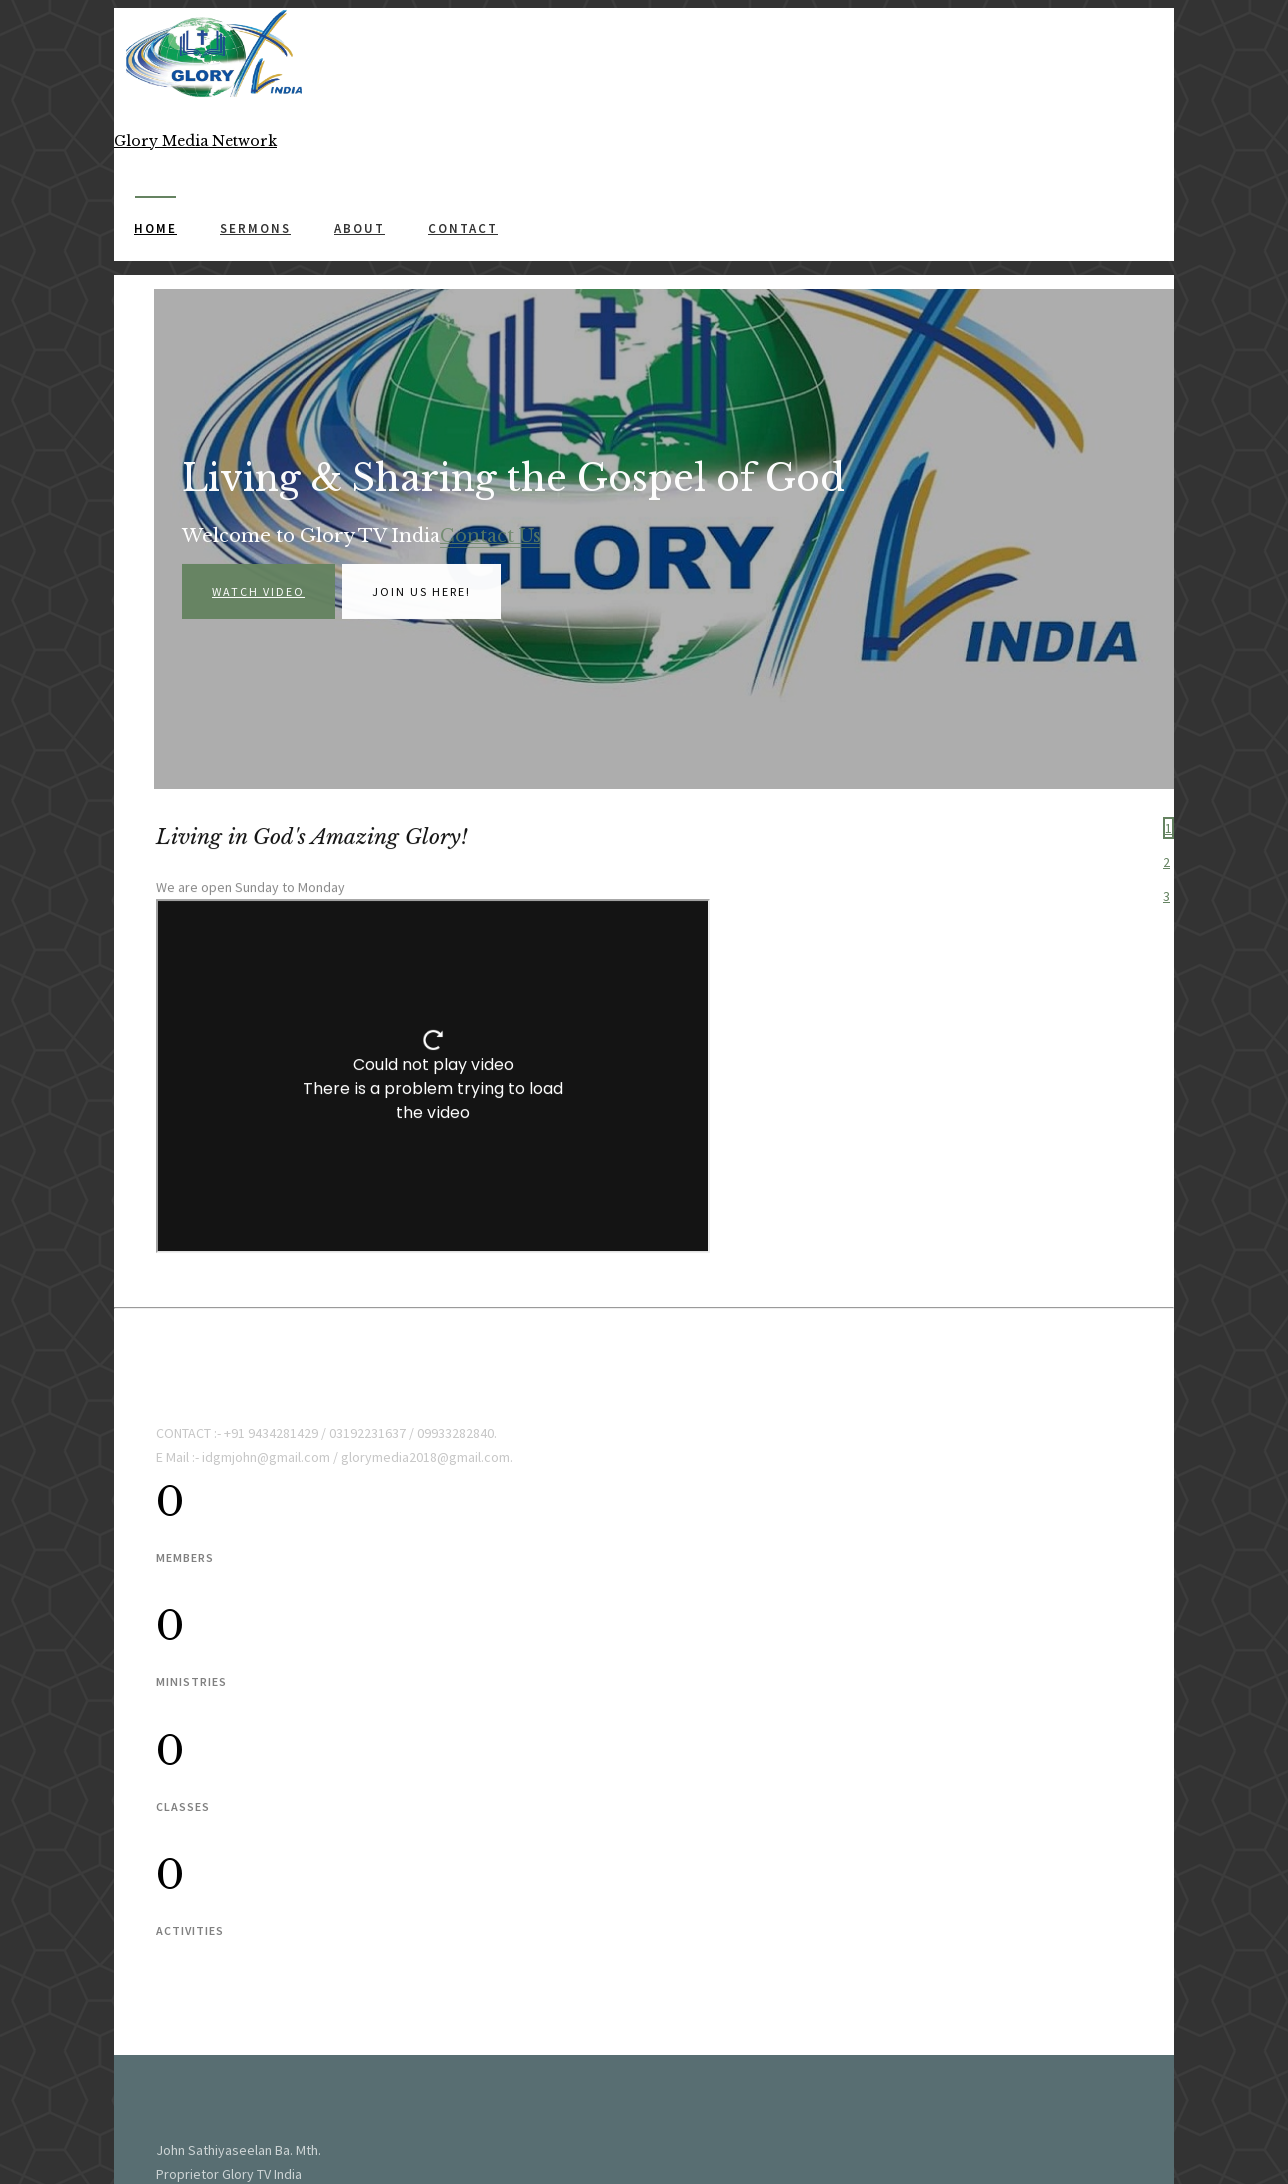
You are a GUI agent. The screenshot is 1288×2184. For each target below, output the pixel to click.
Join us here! (421, 593)
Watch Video (258, 593)
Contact (463, 228)
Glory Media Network (272, 2061)
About (359, 228)
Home (155, 228)
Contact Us (490, 538)
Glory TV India (239, 1928)
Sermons (255, 228)
